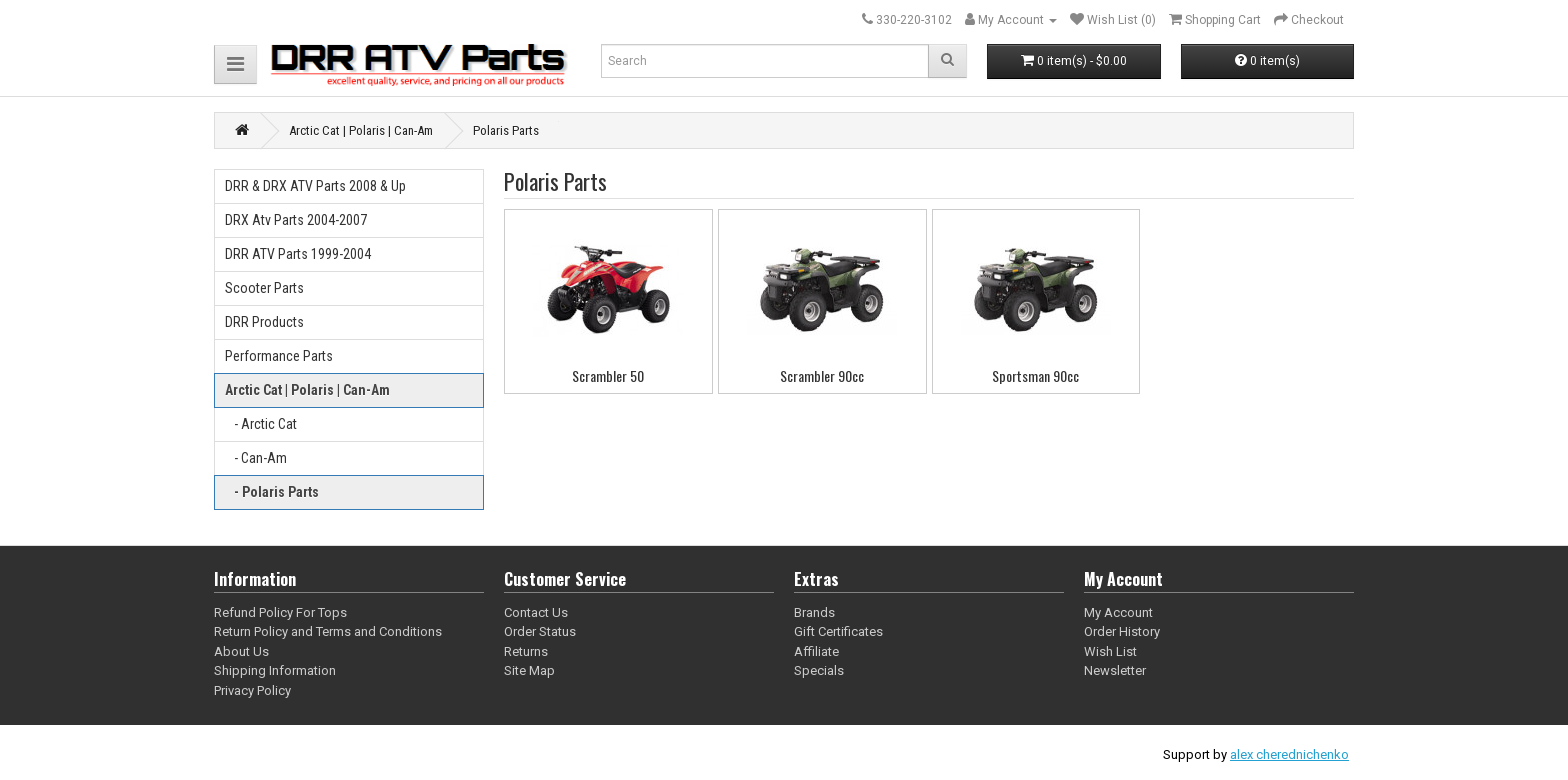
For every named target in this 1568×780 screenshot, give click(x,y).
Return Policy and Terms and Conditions (328, 631)
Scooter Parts (264, 288)
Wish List (1110, 651)
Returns (526, 651)
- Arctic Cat (261, 424)
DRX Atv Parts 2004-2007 (296, 220)
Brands (814, 612)
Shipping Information (275, 670)
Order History (1122, 631)
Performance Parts (279, 356)
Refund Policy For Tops (280, 612)
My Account (1118, 612)
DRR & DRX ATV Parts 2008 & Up (315, 186)
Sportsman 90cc (1035, 375)
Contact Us (536, 612)
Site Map (529, 670)
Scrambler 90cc (822, 375)
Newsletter (1115, 670)
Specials (819, 670)
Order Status (540, 631)
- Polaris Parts (272, 492)
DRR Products (264, 322)
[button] (235, 64)
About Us (241, 651)
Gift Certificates (838, 631)
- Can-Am (256, 458)
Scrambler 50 (608, 375)
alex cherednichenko (1289, 754)
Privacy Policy (252, 690)
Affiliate (816, 651)
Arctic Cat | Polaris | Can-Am (307, 390)
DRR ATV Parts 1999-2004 (298, 254)
